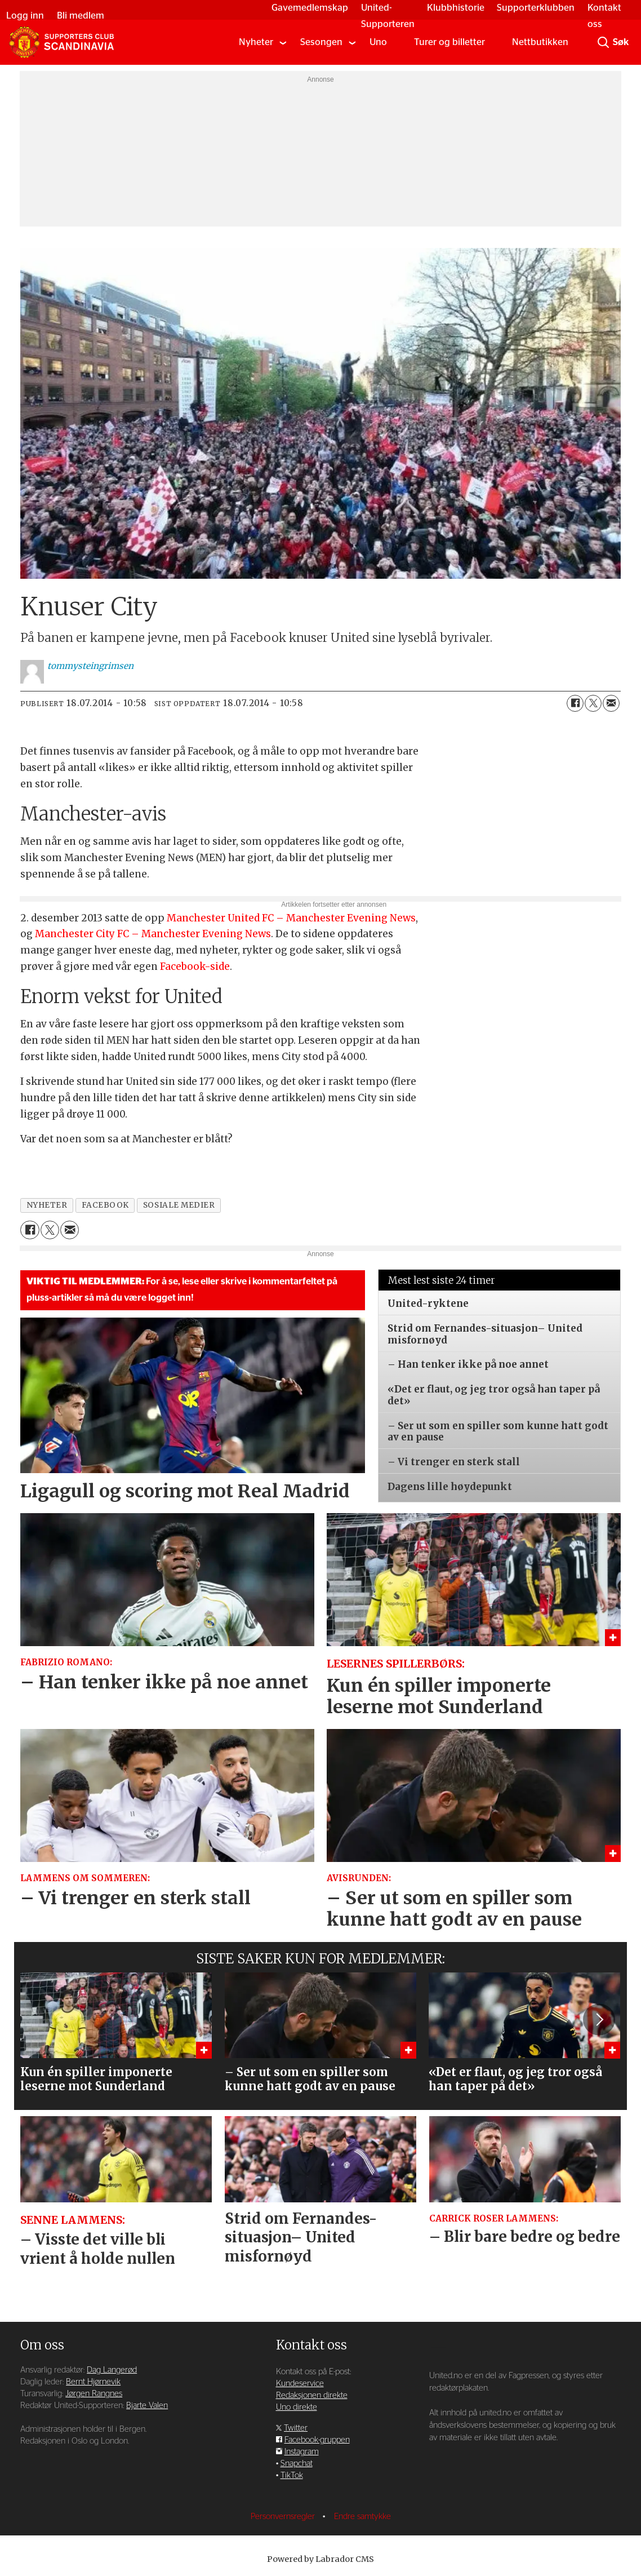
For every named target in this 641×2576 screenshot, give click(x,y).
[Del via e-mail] (611, 703)
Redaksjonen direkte (312, 2395)
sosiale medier (179, 1205)
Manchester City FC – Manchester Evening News (153, 934)
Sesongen (321, 42)
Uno (378, 42)
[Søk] (603, 42)
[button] (599, 2019)
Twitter (296, 2428)
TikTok (292, 2475)
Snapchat (297, 2463)
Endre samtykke (362, 2516)
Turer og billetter (449, 42)
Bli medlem (80, 15)
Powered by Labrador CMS (320, 2559)
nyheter (47, 1205)
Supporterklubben (536, 7)
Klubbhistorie (455, 7)
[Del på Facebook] (575, 703)
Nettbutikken (540, 42)
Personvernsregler (284, 2516)
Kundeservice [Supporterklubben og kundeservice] (300, 2383)
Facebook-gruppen (317, 2440)
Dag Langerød (112, 2370)
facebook (105, 1205)
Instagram (301, 2452)
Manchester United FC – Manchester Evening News (291, 918)
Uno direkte (296, 2407)
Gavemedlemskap (309, 7)
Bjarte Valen (147, 2405)
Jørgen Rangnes (93, 2393)
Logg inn (25, 15)
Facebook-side (195, 966)
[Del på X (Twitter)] (593, 703)
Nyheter (256, 42)
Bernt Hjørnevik (93, 2382)
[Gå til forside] (61, 42)
